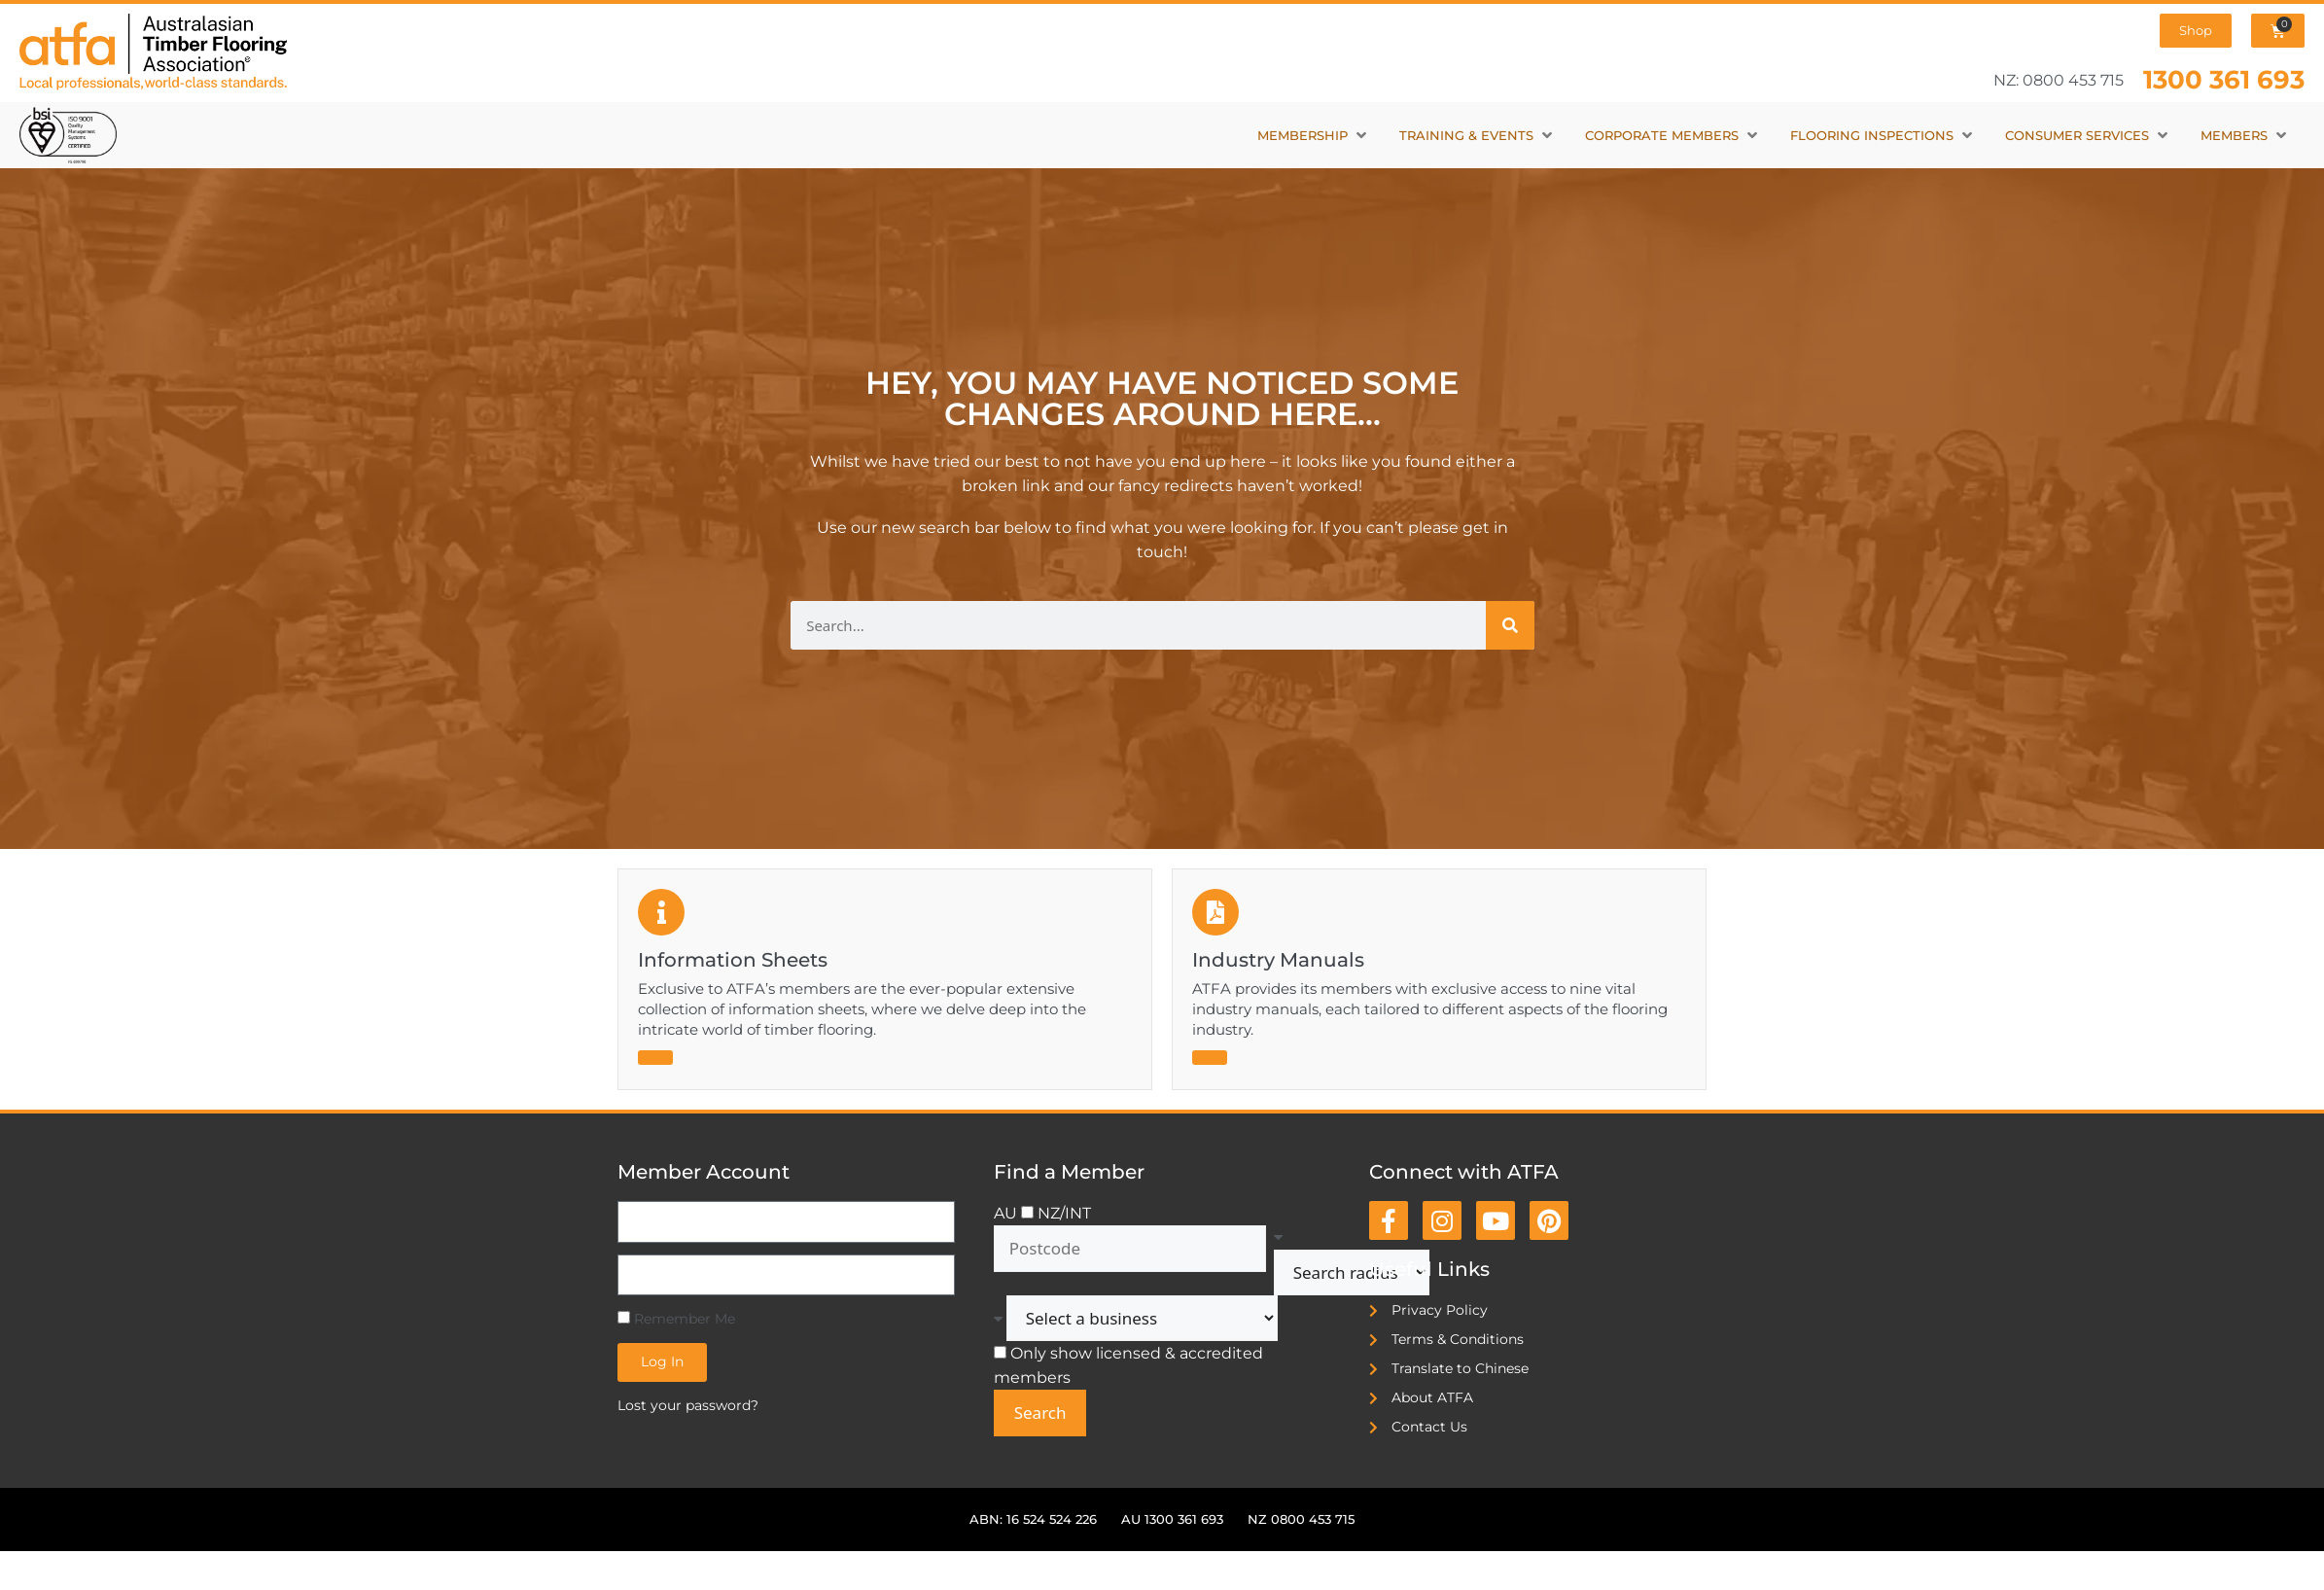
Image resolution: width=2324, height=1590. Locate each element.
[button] (1314, 136)
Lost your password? (687, 1405)
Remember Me (676, 1318)
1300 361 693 (2224, 79)
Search (1040, 1412)
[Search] (1510, 625)
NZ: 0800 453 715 (2058, 80)
